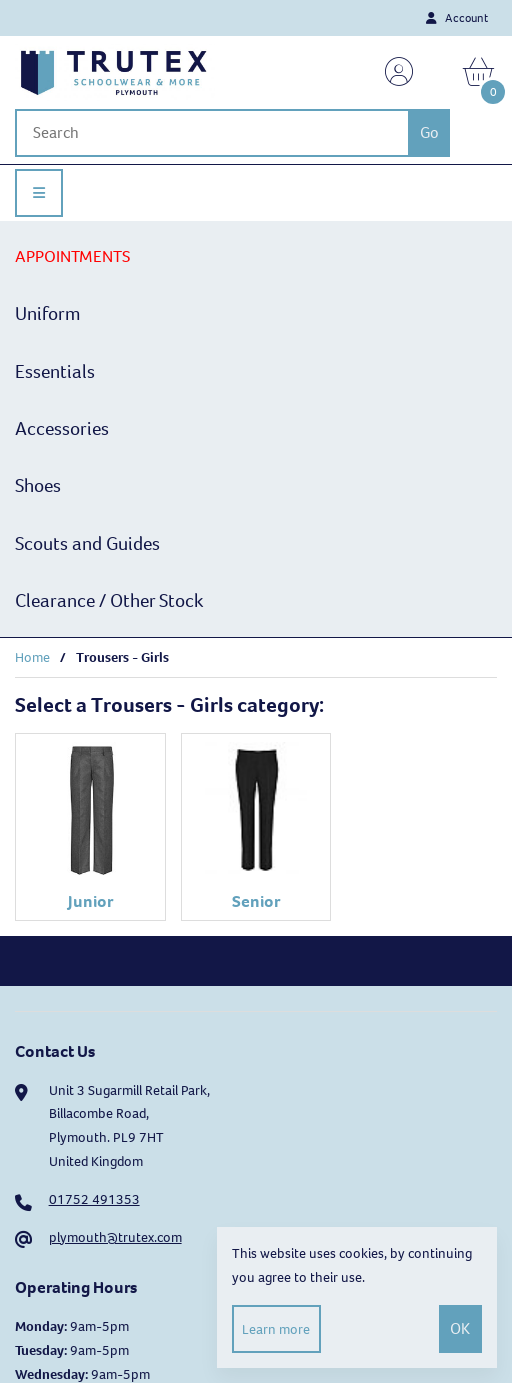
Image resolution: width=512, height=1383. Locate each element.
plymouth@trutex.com (115, 1237)
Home (32, 657)
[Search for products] (211, 133)
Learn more (276, 1329)
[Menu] (39, 193)
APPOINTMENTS (72, 256)
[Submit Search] (429, 133)
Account (457, 18)
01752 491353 (94, 1199)
